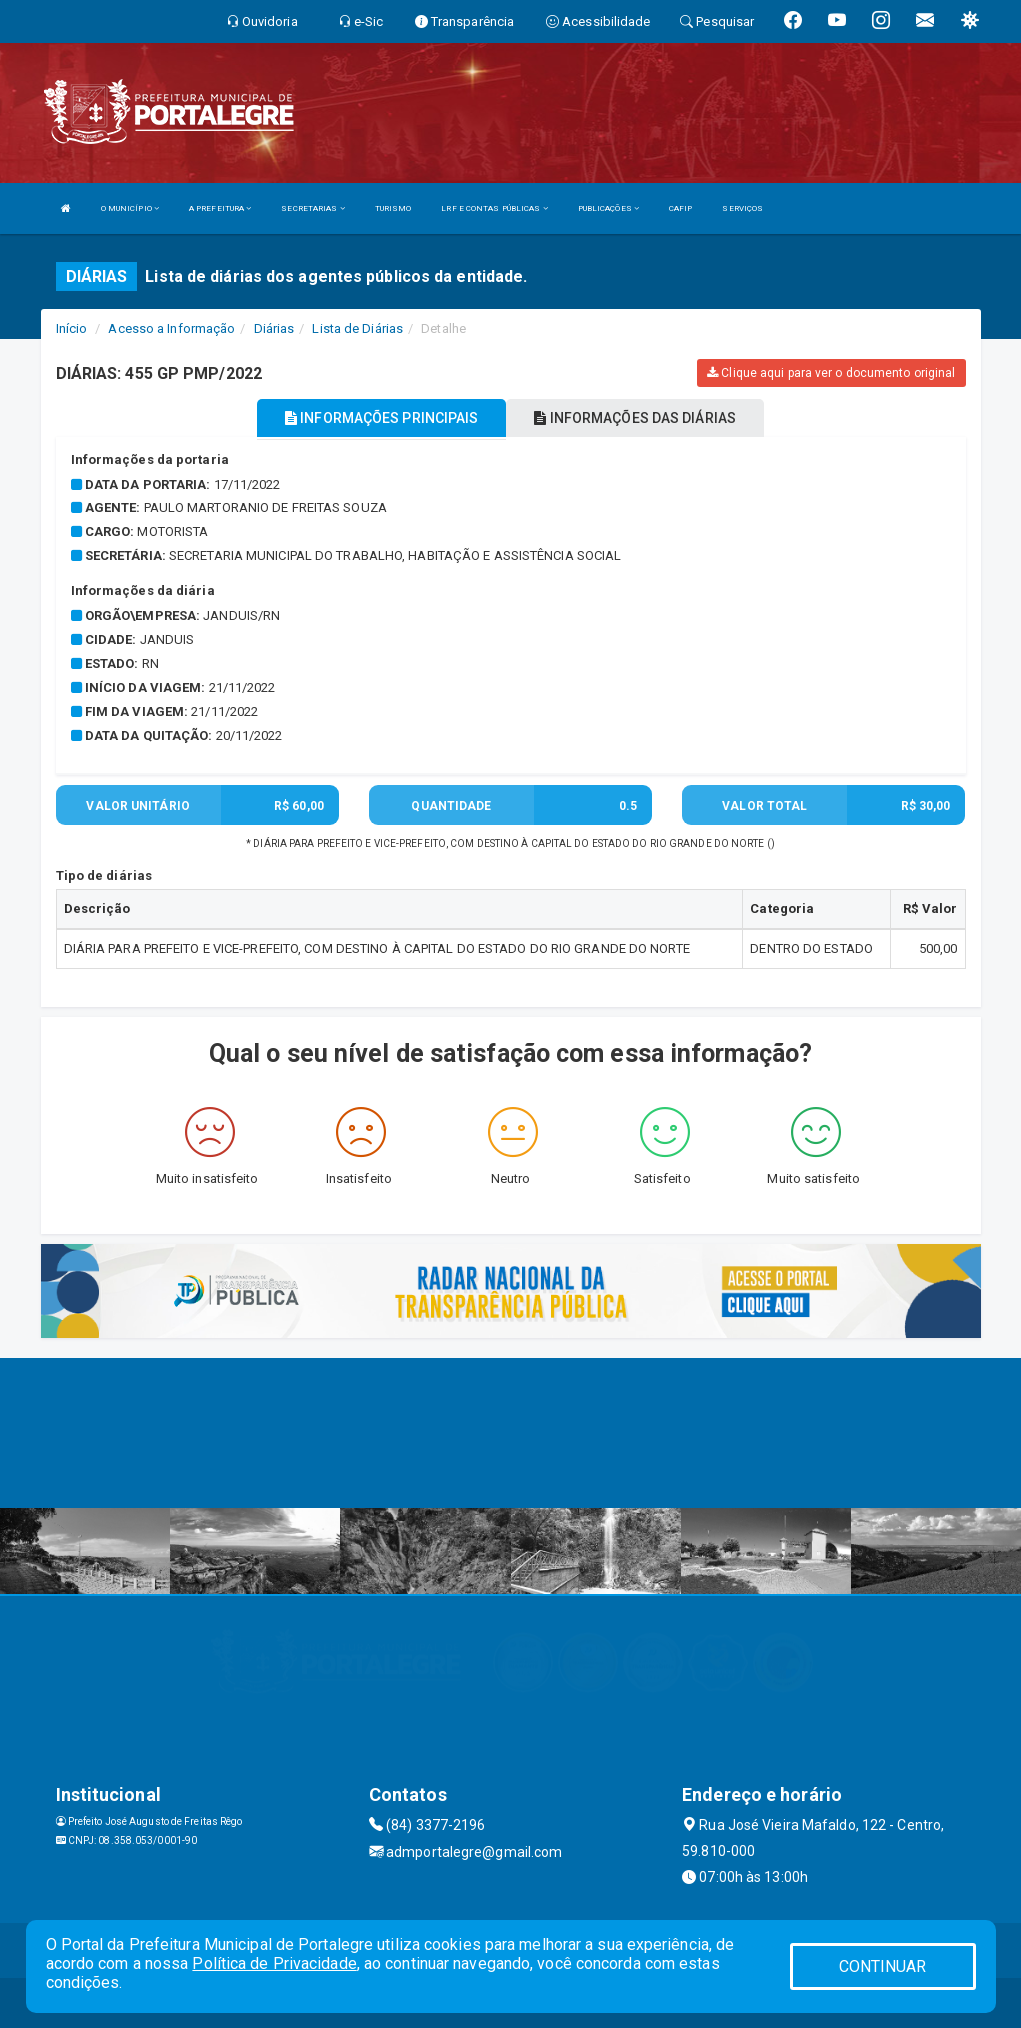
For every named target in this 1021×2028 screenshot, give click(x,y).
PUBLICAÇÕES (608, 208)
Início (72, 328)
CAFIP (681, 208)
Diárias (274, 328)
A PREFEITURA (220, 208)
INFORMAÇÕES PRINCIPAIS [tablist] (381, 418)
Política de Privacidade (274, 1963)
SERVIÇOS (742, 208)
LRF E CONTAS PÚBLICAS (494, 208)
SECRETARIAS (312, 208)
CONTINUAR (883, 1966)
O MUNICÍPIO (130, 208)
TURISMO (393, 208)
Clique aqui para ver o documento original (831, 373)
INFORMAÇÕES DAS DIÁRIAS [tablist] (635, 418)
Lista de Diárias (357, 328)
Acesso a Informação (171, 328)
